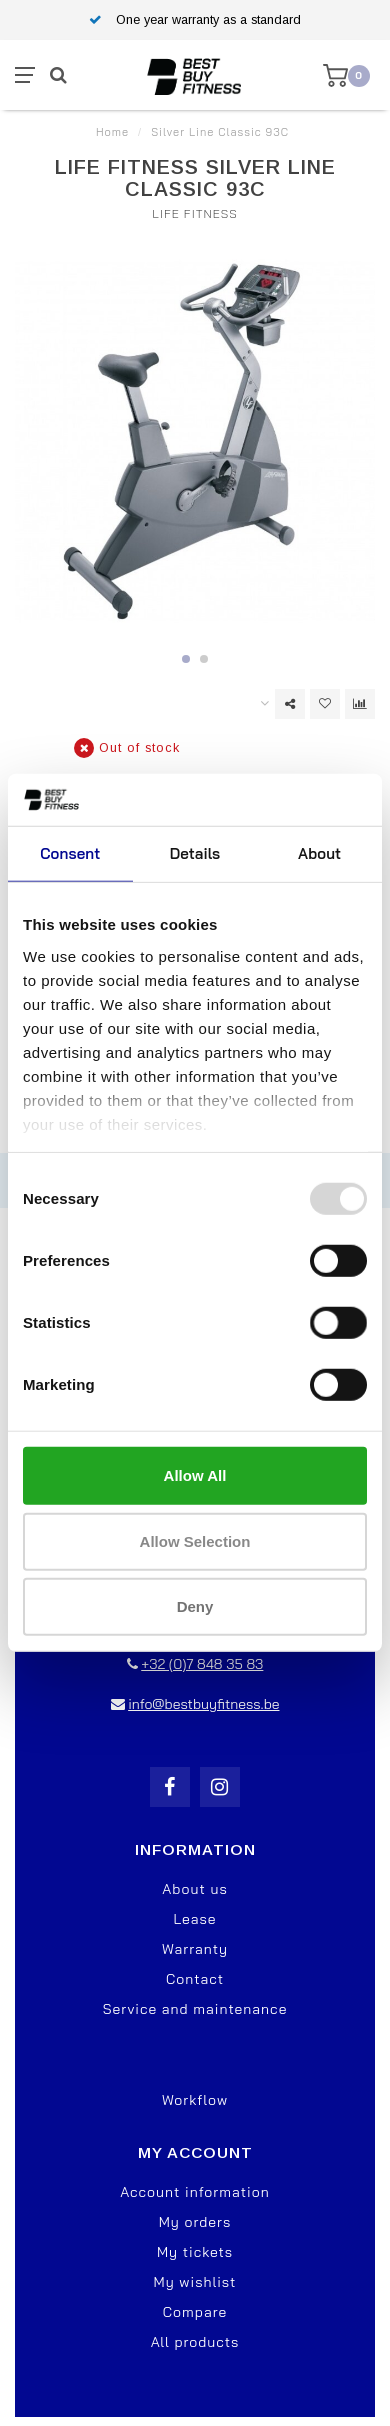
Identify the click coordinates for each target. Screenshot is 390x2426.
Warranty (195, 1949)
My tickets (195, 2252)
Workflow (195, 2100)
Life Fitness (194, 213)
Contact (195, 1979)
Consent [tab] (70, 853)
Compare (195, 2312)
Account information (194, 2192)
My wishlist (195, 2282)
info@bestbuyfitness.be (203, 1704)
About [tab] (319, 853)
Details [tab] (195, 853)
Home (112, 132)
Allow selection (195, 1541)
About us (194, 1889)
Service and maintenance (195, 2009)
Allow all (195, 1475)
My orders (195, 2222)
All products (195, 2342)
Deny (195, 1606)
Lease (194, 1919)
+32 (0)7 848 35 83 (202, 1664)
